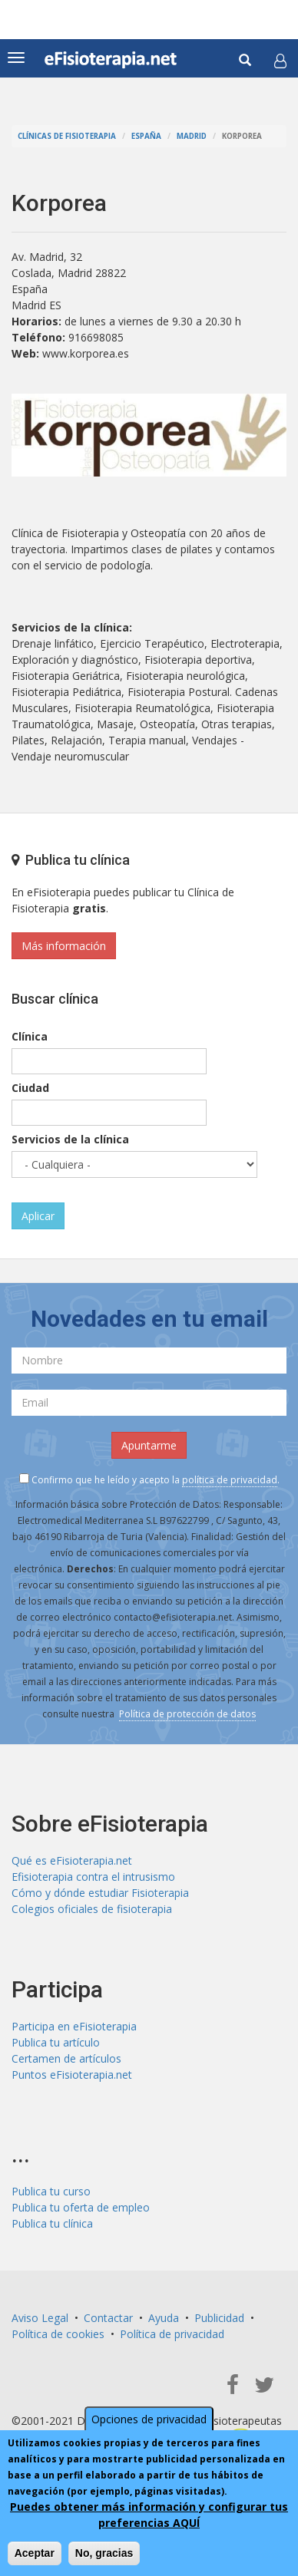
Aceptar (35, 2553)
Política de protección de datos (187, 1713)
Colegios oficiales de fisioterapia (92, 1908)
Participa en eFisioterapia (74, 2026)
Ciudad (30, 1087)
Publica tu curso (51, 2191)
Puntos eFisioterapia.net (72, 2074)
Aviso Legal (40, 2317)
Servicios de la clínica (70, 1139)
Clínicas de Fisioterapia (67, 136)
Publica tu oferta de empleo (81, 2207)
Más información (64, 945)
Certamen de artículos (66, 2058)
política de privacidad (229, 1479)
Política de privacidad (172, 2334)
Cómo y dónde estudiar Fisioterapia (100, 1892)
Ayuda (163, 2317)
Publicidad (219, 2317)
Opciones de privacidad (149, 2419)
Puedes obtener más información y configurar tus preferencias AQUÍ (149, 2514)
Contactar (108, 2317)
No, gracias (104, 2553)
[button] (280, 60)
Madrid (192, 136)
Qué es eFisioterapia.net (72, 1860)
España (146, 136)
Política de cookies (58, 2334)
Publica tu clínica (52, 2223)
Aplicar (38, 1216)
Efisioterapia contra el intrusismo (93, 1876)
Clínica (30, 1036)
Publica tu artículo (56, 2042)
